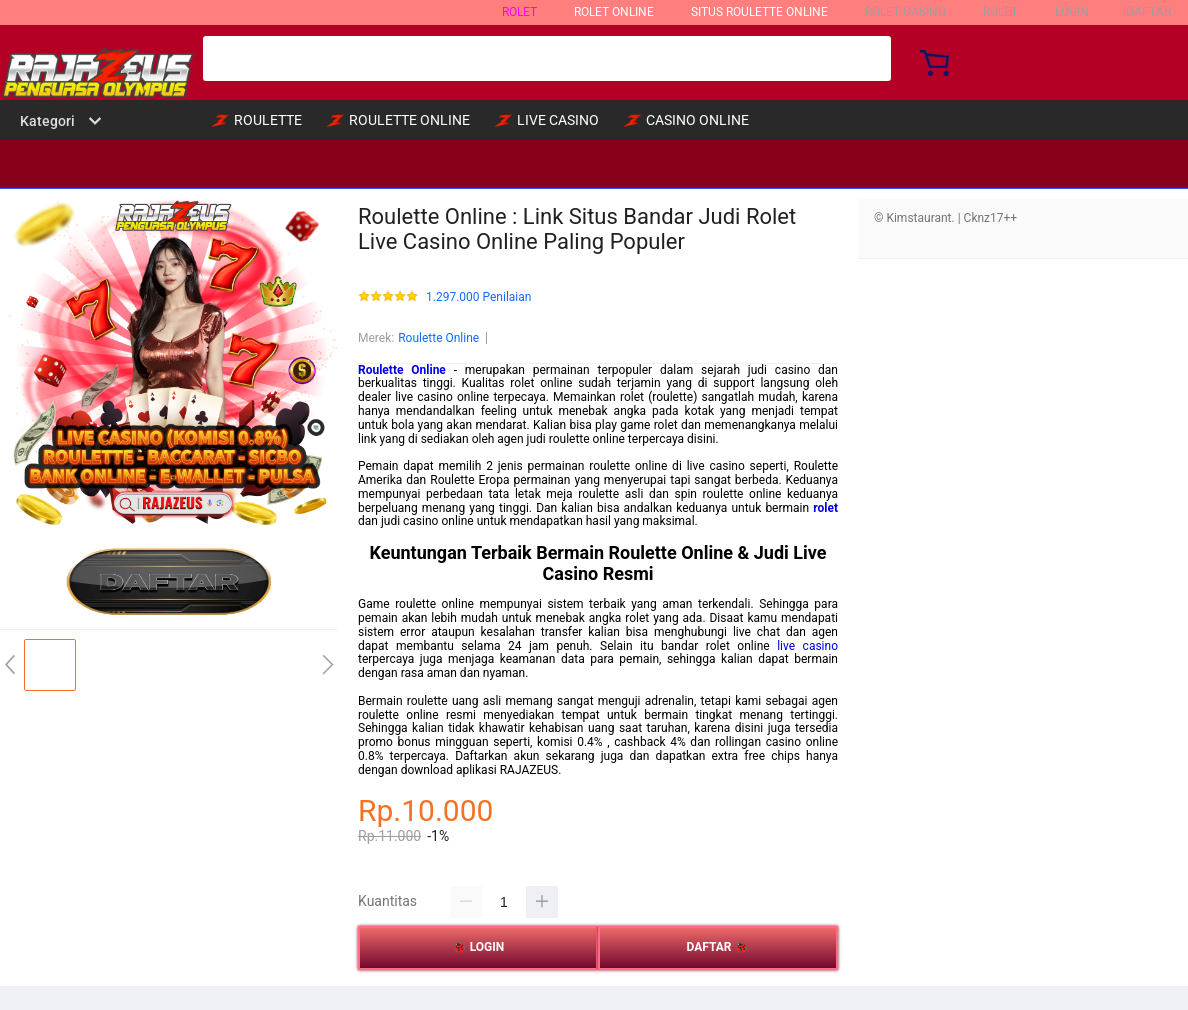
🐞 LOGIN (478, 947)
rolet (825, 508)
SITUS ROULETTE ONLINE (759, 12)
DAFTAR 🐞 (718, 947)
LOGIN (1072, 12)
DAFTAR (1148, 12)
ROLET (519, 12)
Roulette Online (438, 338)
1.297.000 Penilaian (478, 297)
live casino (807, 646)
